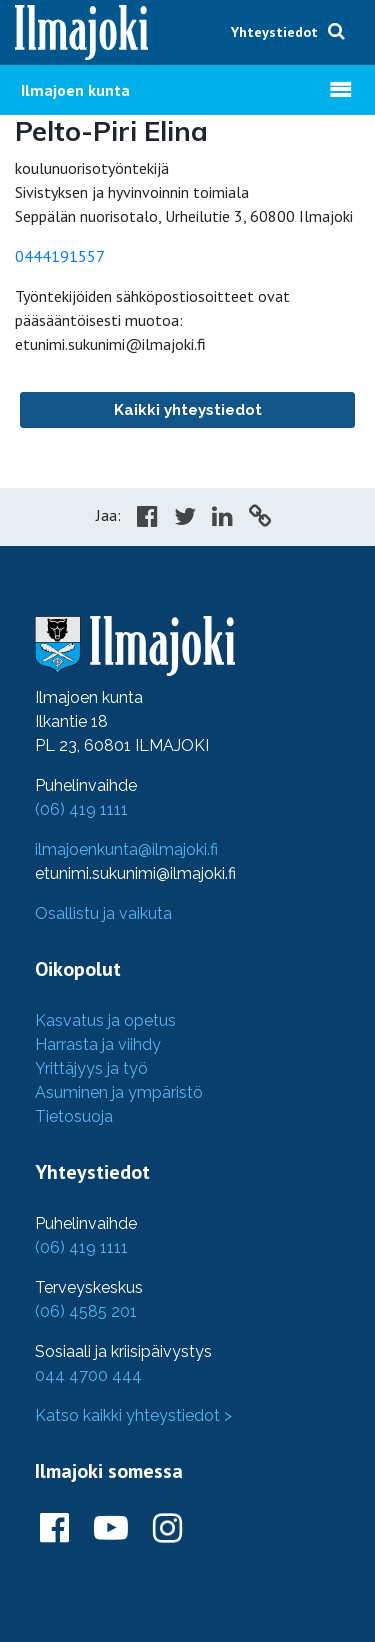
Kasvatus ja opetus (105, 1020)
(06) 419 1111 (81, 809)
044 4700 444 (88, 1375)
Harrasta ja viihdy (98, 1044)
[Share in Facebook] (147, 519)
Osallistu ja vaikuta (103, 913)
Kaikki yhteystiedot (188, 410)
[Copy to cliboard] (260, 519)
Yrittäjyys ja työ (91, 1068)
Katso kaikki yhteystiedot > (133, 1415)
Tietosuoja (74, 1116)
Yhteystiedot (274, 32)
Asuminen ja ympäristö (119, 1092)
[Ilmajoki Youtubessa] (111, 1529)
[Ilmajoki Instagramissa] (167, 1529)
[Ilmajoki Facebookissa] (54, 1529)
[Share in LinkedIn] (222, 519)
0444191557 (60, 256)
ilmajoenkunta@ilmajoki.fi (126, 849)
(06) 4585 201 (86, 1311)
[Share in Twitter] (185, 519)
